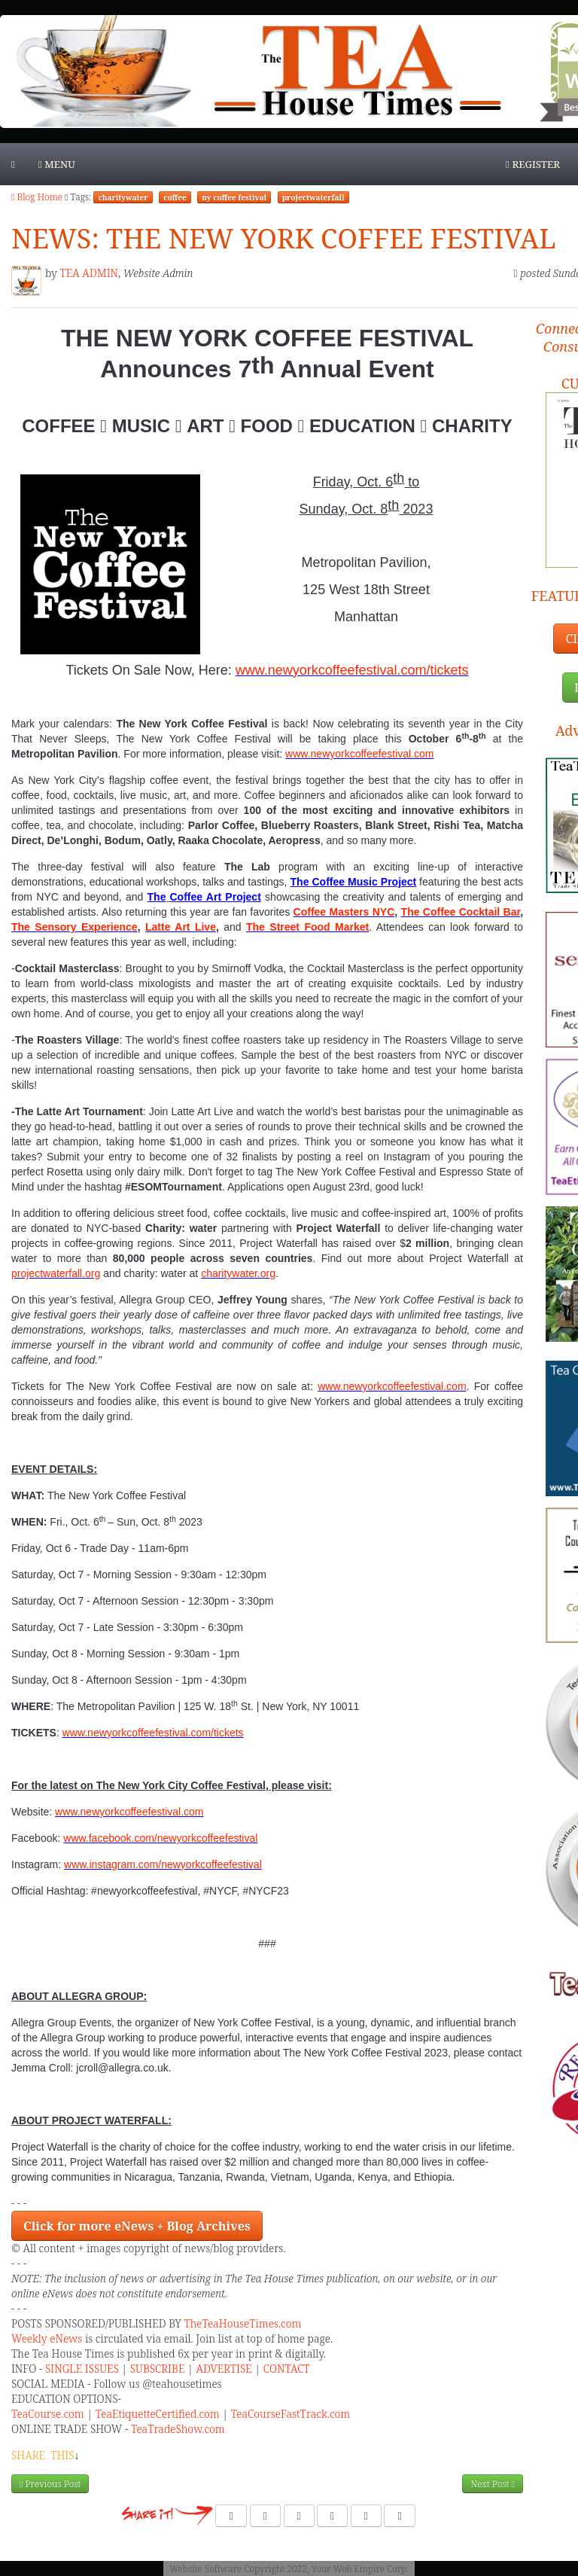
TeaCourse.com (47, 2414)
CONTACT (286, 2368)
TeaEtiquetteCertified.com (158, 2414)
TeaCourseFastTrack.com (290, 2414)
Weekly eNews (46, 2338)
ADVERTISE (224, 2368)
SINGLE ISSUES (82, 2368)
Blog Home (36, 197)
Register (533, 164)
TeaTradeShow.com (179, 2429)
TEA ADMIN (88, 273)
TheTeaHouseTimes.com (242, 2323)
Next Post (492, 2483)
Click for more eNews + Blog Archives (137, 2226)
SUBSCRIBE (157, 2368)
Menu (56, 164)
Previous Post (50, 2483)
